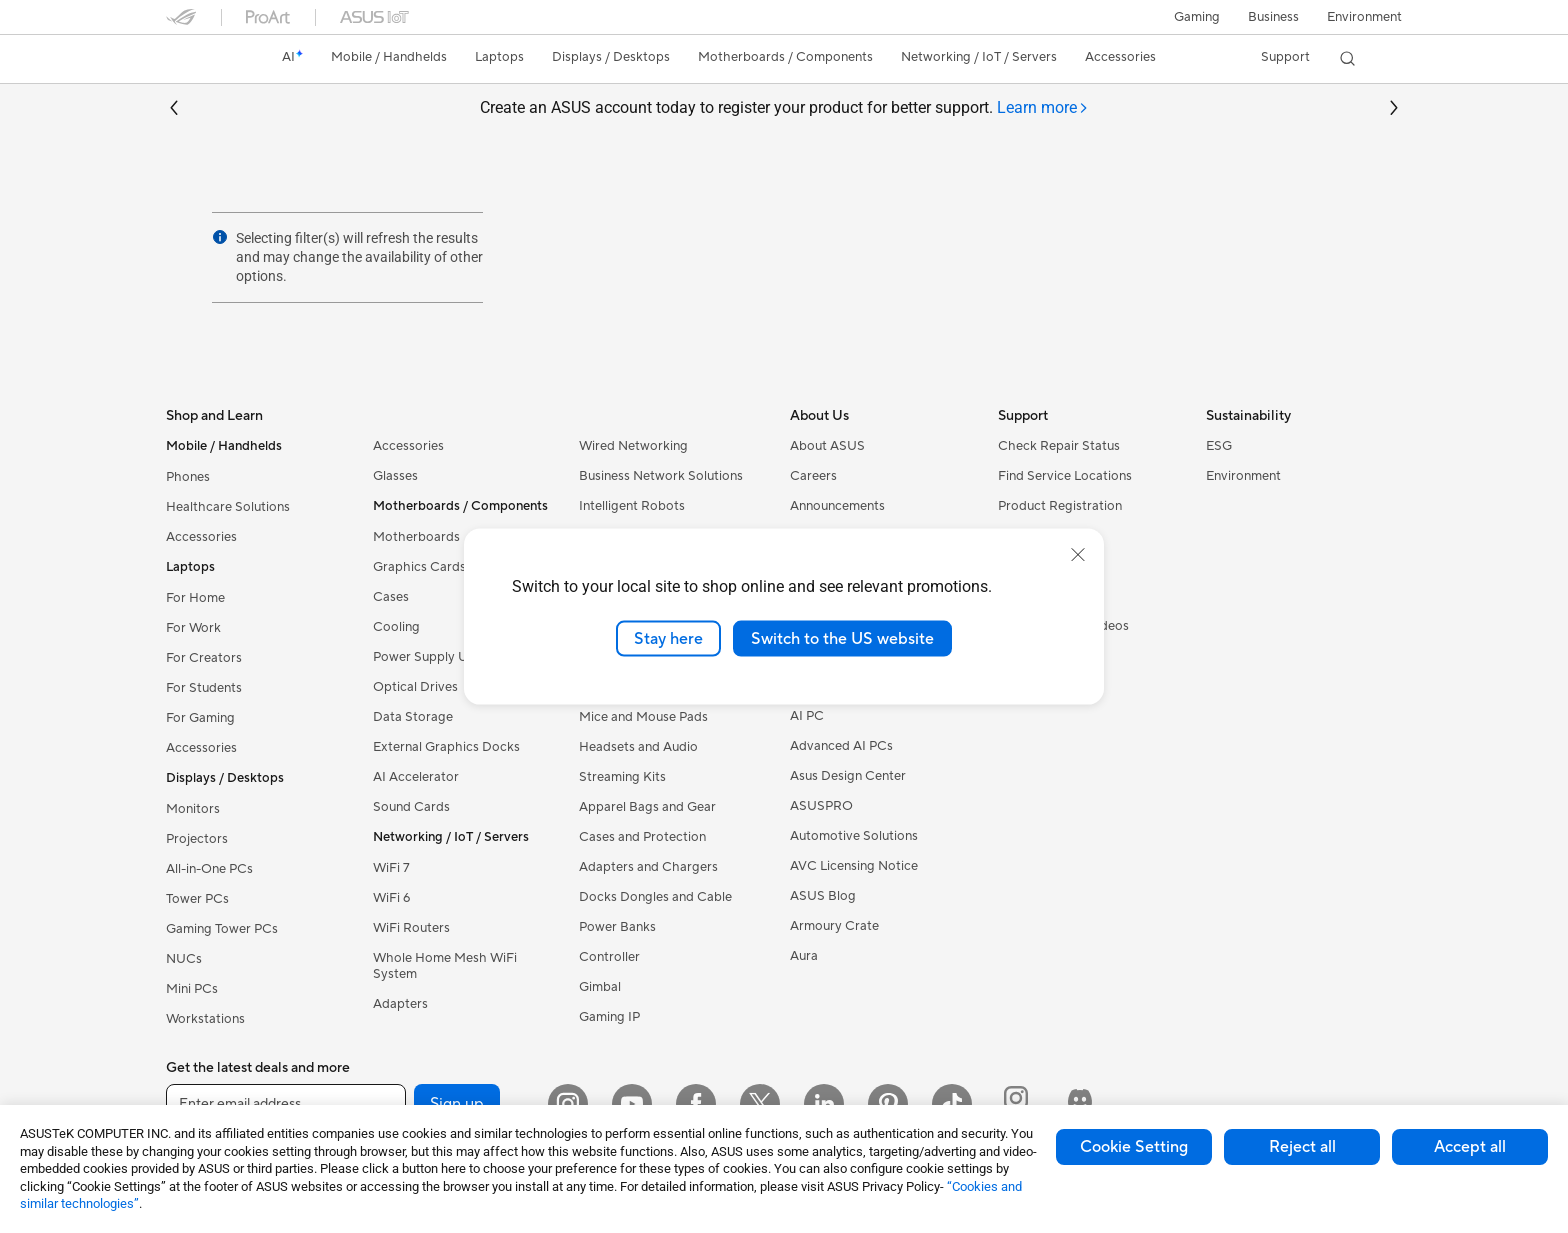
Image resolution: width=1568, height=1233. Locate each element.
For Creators (204, 658)
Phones (188, 477)
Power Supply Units (431, 657)
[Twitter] (760, 1104)
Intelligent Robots (632, 506)
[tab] (1043, 108)
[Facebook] (696, 1104)
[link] (200, 59)
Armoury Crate (834, 926)
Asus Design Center (848, 776)
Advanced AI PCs (841, 746)
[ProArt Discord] (1080, 1104)
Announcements (837, 506)
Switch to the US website (842, 638)
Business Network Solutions (661, 476)
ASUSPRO (821, 806)
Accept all (1470, 1147)
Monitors (193, 809)
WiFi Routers (411, 928)
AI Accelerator (416, 777)
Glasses (395, 476)
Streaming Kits (622, 777)
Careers (813, 476)
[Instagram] (568, 1104)
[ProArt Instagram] (1016, 1104)
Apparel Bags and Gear (647, 807)
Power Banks (617, 927)
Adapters (400, 1004)
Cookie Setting (1134, 1147)
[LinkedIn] (824, 1104)
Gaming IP (609, 1017)
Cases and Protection (642, 837)
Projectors (197, 839)
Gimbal (600, 987)
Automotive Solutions (854, 836)
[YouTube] (632, 1104)
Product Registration (1060, 506)
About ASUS (827, 446)
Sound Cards (411, 807)
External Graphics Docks (446, 747)
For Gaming (200, 718)
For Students (204, 688)
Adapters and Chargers (648, 867)
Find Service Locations (1065, 476)
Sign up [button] (457, 1104)
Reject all (1302, 1147)
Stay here (668, 638)
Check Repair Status (1059, 446)
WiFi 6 (391, 898)
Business (1273, 17)
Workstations (205, 1019)
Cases (391, 597)
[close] (1078, 554)
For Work (193, 628)
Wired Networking (633, 446)
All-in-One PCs (209, 869)
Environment (1364, 17)
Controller (609, 957)
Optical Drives (415, 687)
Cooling (396, 627)
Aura (804, 956)
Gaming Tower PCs (222, 929)
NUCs (184, 959)
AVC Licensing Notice (854, 866)
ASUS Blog (823, 896)
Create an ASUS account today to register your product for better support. (784, 108)
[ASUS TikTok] (952, 1104)
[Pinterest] (888, 1104)
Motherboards (416, 537)
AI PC (807, 716)
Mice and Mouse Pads (643, 717)
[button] (1197, 17)
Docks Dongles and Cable (655, 897)
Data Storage (413, 717)
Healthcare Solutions (228, 507)
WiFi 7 (391, 868)
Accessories (201, 537)
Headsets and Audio (638, 747)
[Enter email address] (286, 1104)
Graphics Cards (419, 567)
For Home (195, 598)
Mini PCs (192, 989)
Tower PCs (197, 899)
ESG (1219, 446)
